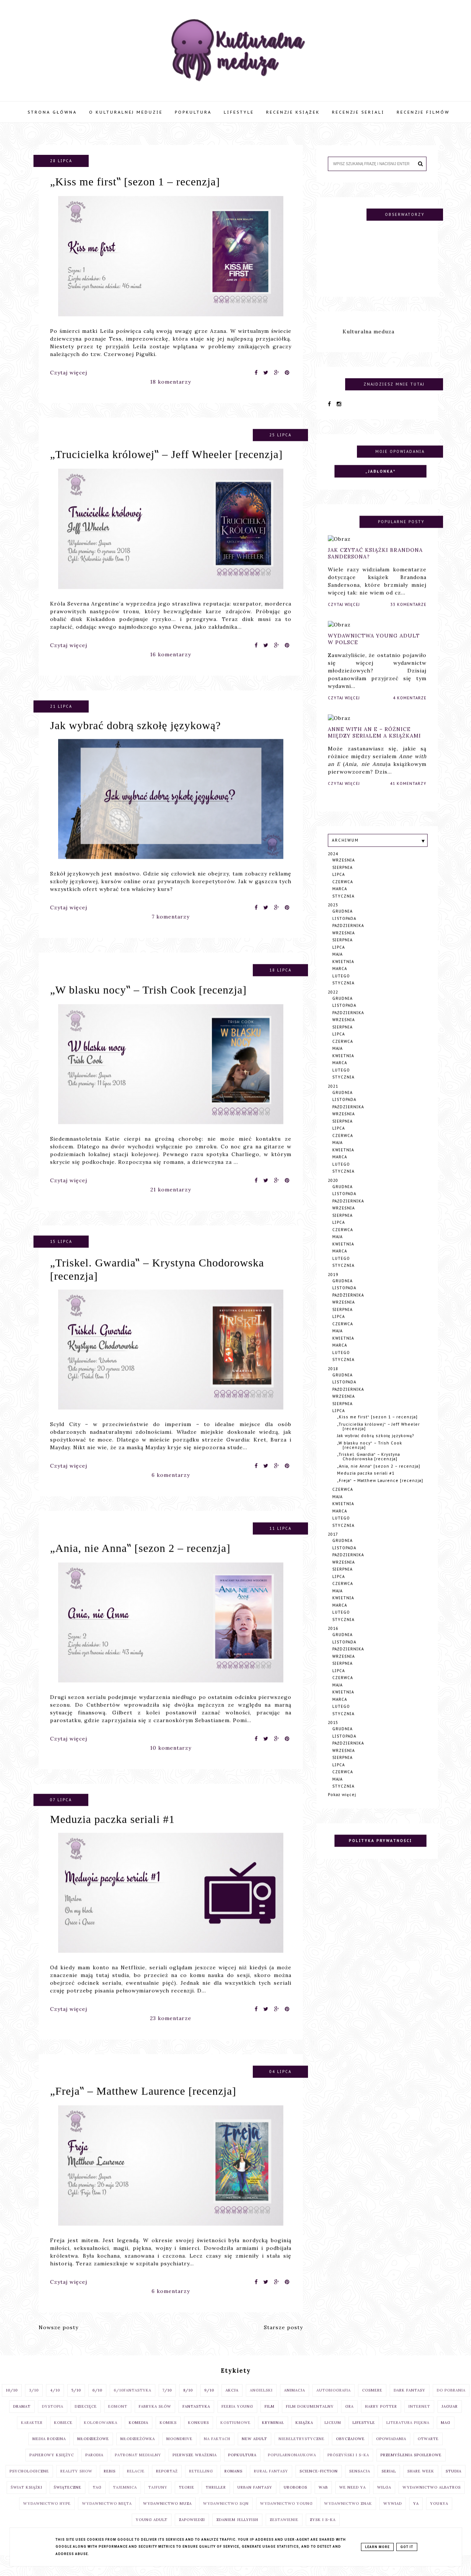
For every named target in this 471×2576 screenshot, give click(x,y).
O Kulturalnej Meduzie (126, 112)
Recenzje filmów (423, 112)
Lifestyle (239, 112)
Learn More (377, 2547)
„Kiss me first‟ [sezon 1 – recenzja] (135, 181)
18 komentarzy (170, 381)
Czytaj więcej (68, 372)
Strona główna (52, 112)
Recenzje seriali (358, 112)
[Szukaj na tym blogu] (372, 164)
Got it (406, 2547)
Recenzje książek (293, 112)
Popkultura (193, 112)
